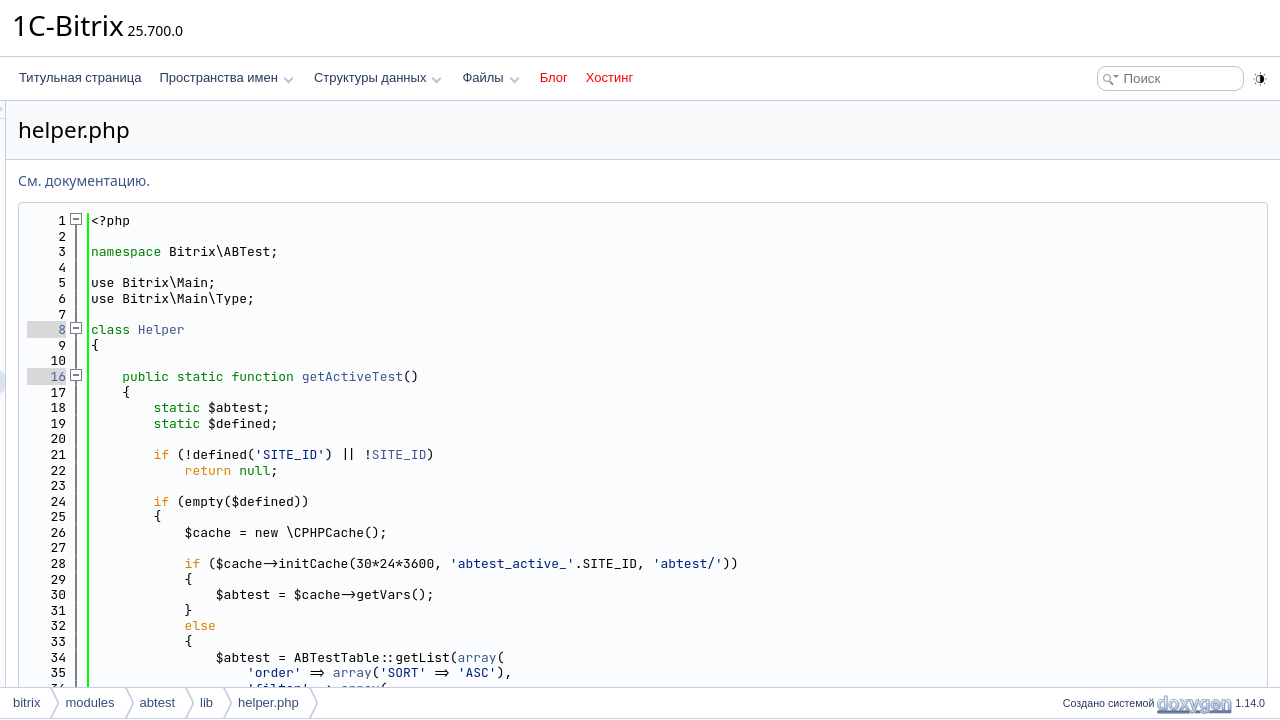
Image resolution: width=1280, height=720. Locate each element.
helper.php (268, 702)
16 (296, 376)
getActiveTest (602, 376)
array (727, 657)
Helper (411, 329)
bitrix (26, 702)
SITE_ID (649, 454)
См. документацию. (334, 180)
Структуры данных (378, 77)
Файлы (490, 77)
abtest (157, 702)
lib (206, 702)
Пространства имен (226, 77)
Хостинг (609, 77)
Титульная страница (80, 77)
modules (89, 702)
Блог (554, 77)
